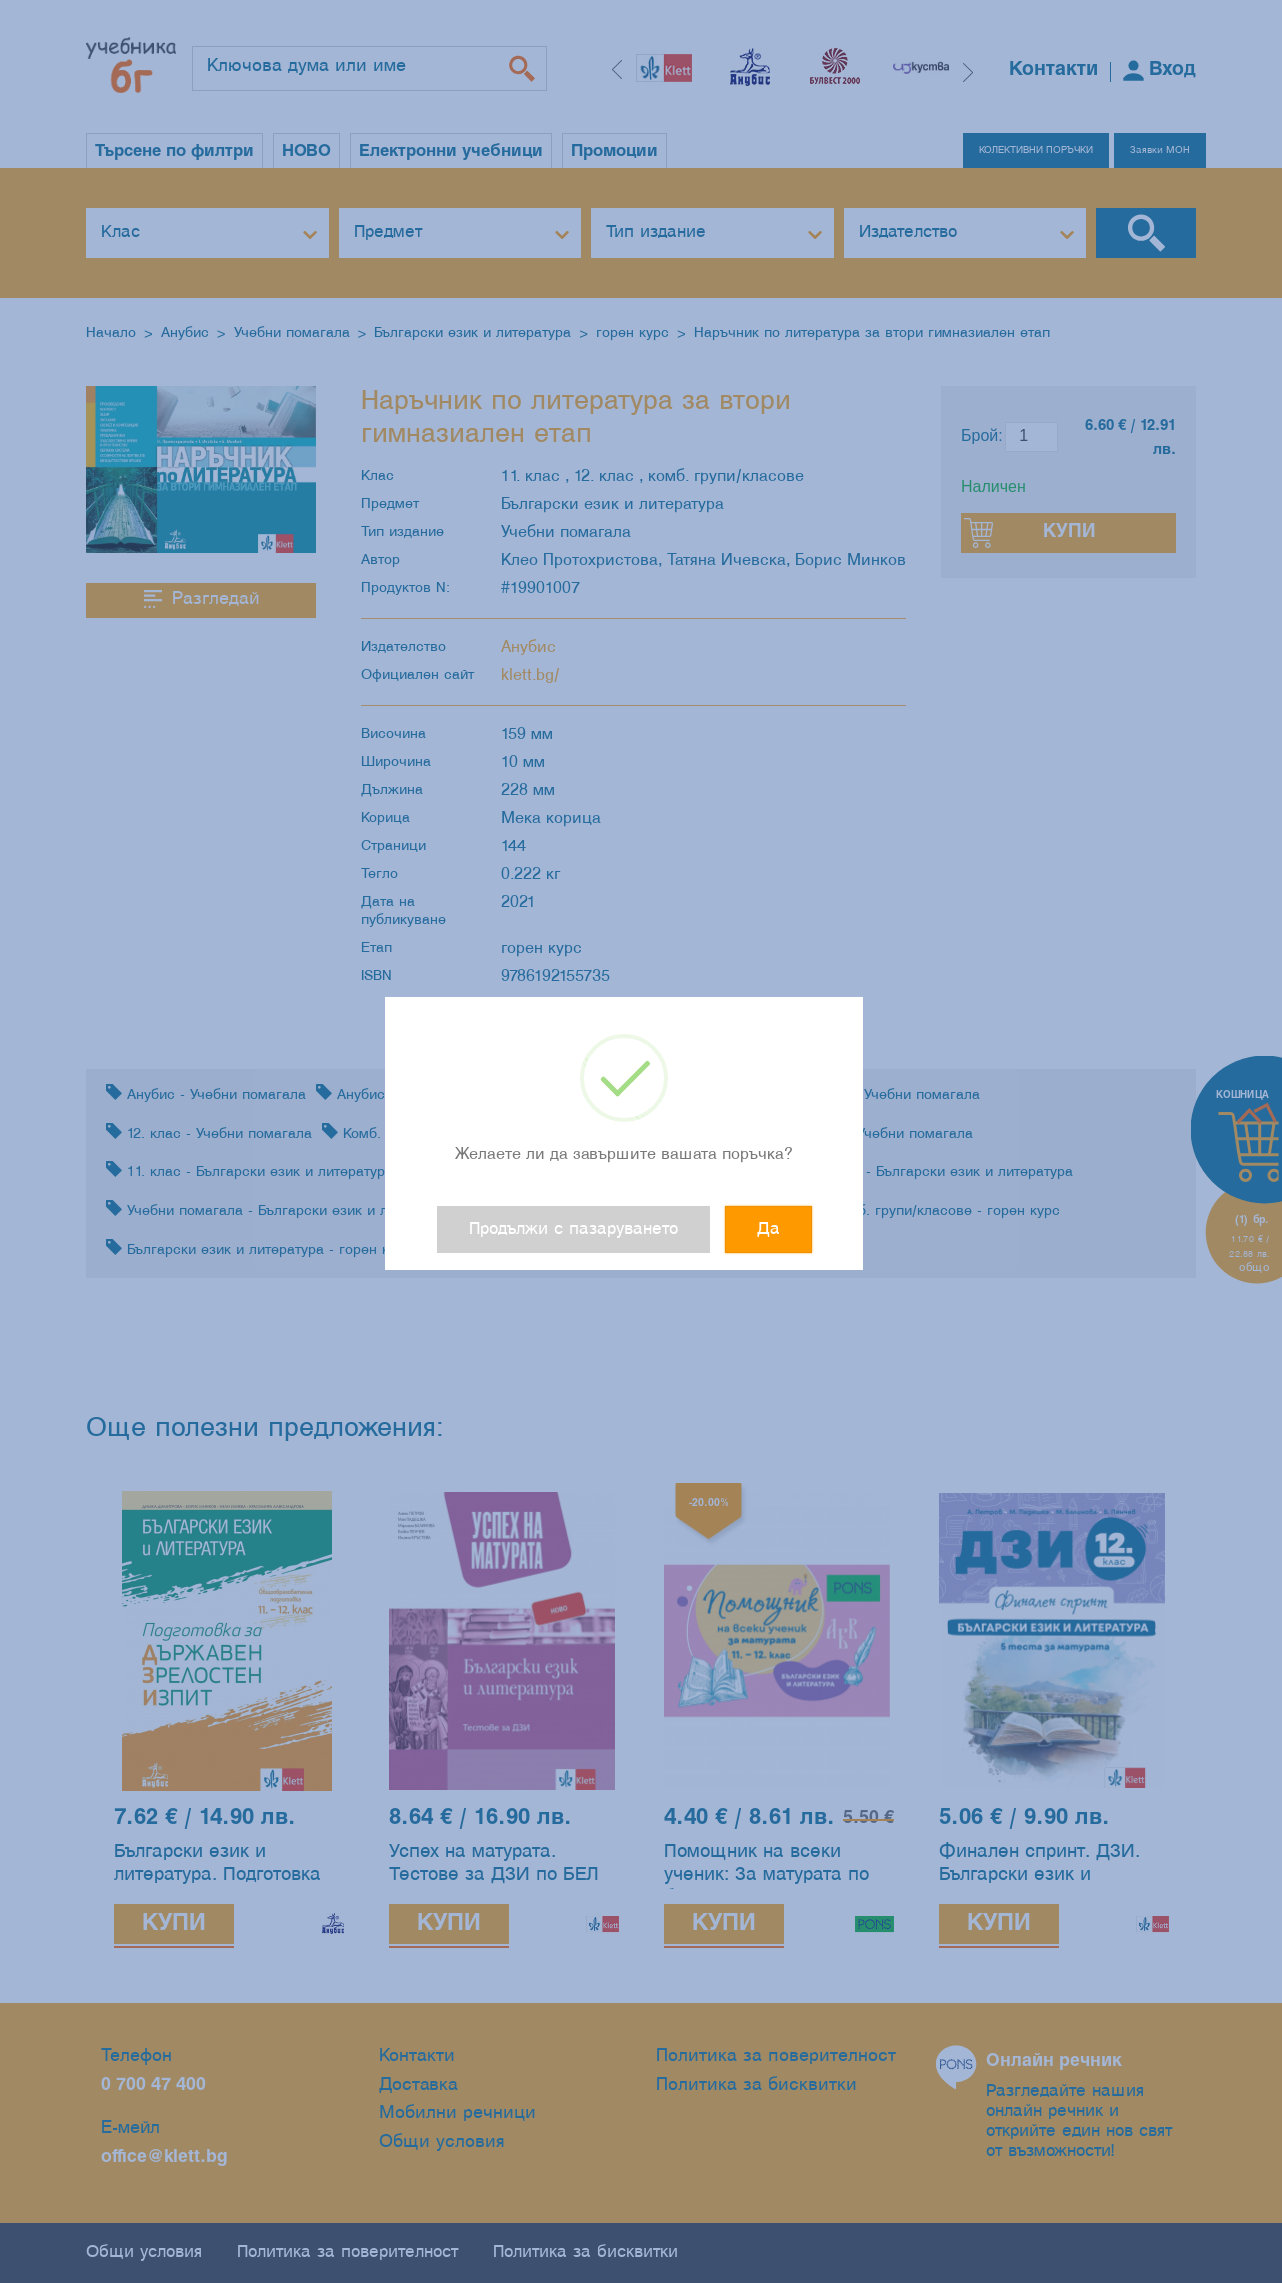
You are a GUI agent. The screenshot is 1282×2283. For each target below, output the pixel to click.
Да (768, 1229)
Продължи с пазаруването (573, 1229)
